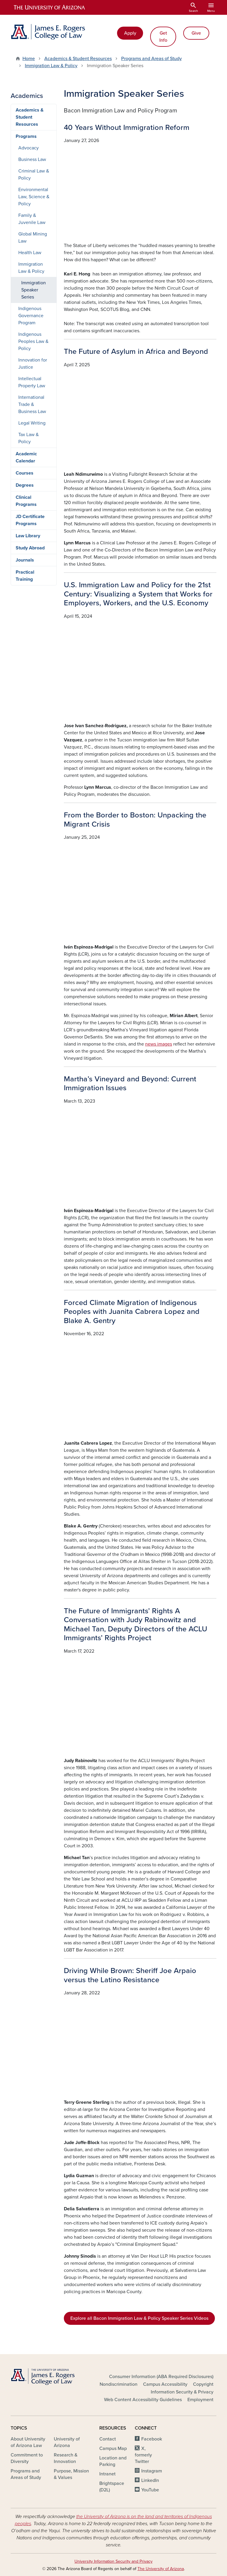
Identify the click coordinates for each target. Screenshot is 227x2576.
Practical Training (25, 575)
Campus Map (113, 2448)
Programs (26, 136)
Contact (107, 2439)
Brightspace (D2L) (111, 2486)
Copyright (203, 2384)
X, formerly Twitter (143, 2455)
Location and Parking (113, 2461)
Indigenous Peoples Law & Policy (33, 341)
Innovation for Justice (32, 363)
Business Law (32, 159)
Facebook (151, 2439)
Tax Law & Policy (28, 438)
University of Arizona (67, 2442)
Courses (24, 473)
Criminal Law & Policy (33, 174)
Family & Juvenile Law (32, 218)
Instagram (151, 2471)
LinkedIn (150, 2480)
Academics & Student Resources (78, 59)
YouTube (150, 2490)
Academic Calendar (26, 457)
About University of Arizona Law (28, 2442)
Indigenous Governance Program (30, 316)
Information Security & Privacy (182, 2392)
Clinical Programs (26, 500)
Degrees (25, 485)
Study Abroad (30, 548)
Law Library (28, 536)
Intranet (107, 2474)
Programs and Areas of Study (151, 59)
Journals (25, 560)
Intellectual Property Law (31, 382)
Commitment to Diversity (27, 2458)
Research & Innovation (65, 2458)
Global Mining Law (32, 237)
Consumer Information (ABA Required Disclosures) (161, 2377)
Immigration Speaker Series (33, 290)
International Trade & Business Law (32, 404)
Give (196, 33)
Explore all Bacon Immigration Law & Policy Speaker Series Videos (139, 2318)
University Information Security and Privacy (113, 2561)
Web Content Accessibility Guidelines (143, 2400)
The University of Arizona (160, 2568)
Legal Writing (32, 423)
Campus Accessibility (165, 2384)
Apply (130, 33)
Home (28, 59)
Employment (200, 2400)
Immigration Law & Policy (51, 66)
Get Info (163, 36)
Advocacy (28, 148)
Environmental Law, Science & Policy (33, 197)
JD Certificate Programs (30, 520)
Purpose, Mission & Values (71, 2474)
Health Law (29, 253)
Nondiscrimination (118, 2384)
